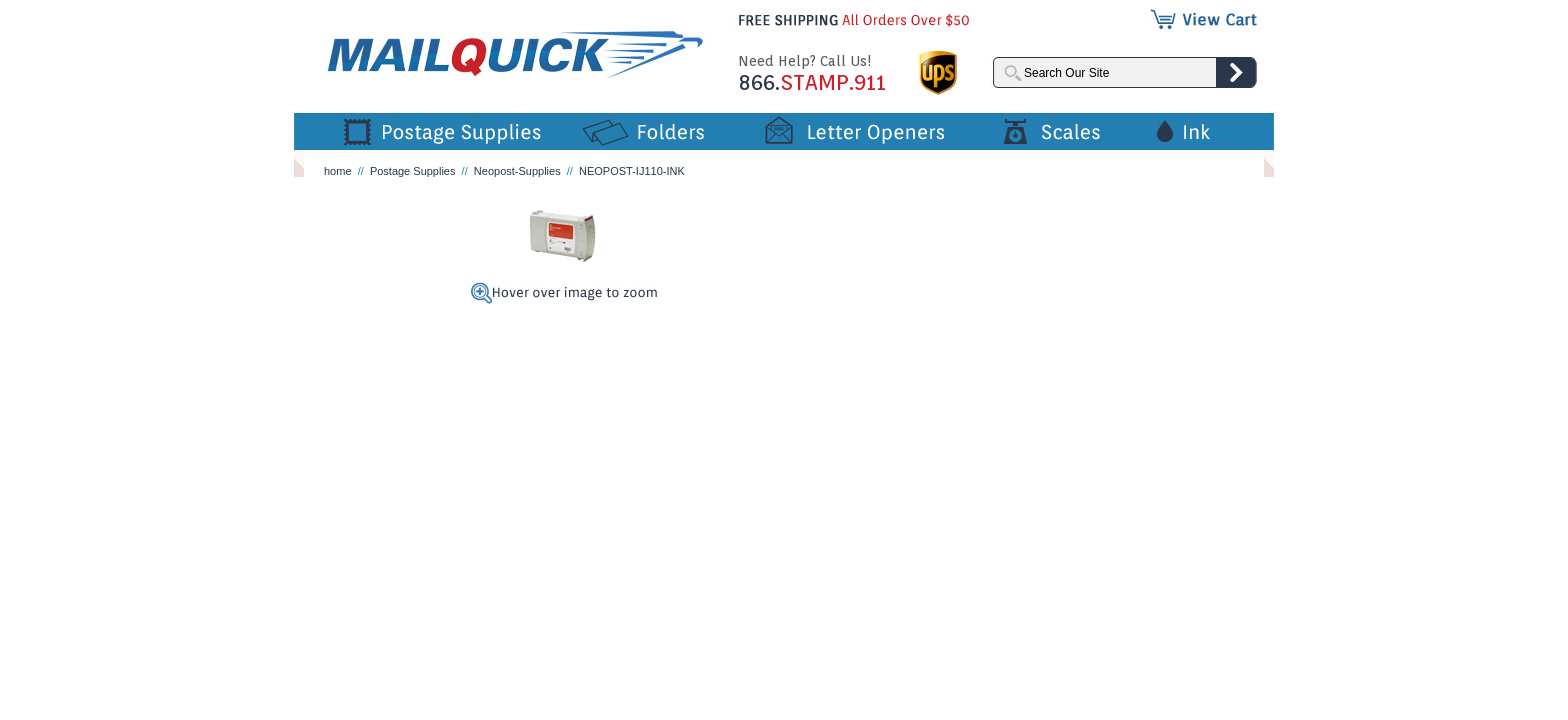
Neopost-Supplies (517, 171)
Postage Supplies (413, 171)
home (338, 171)
